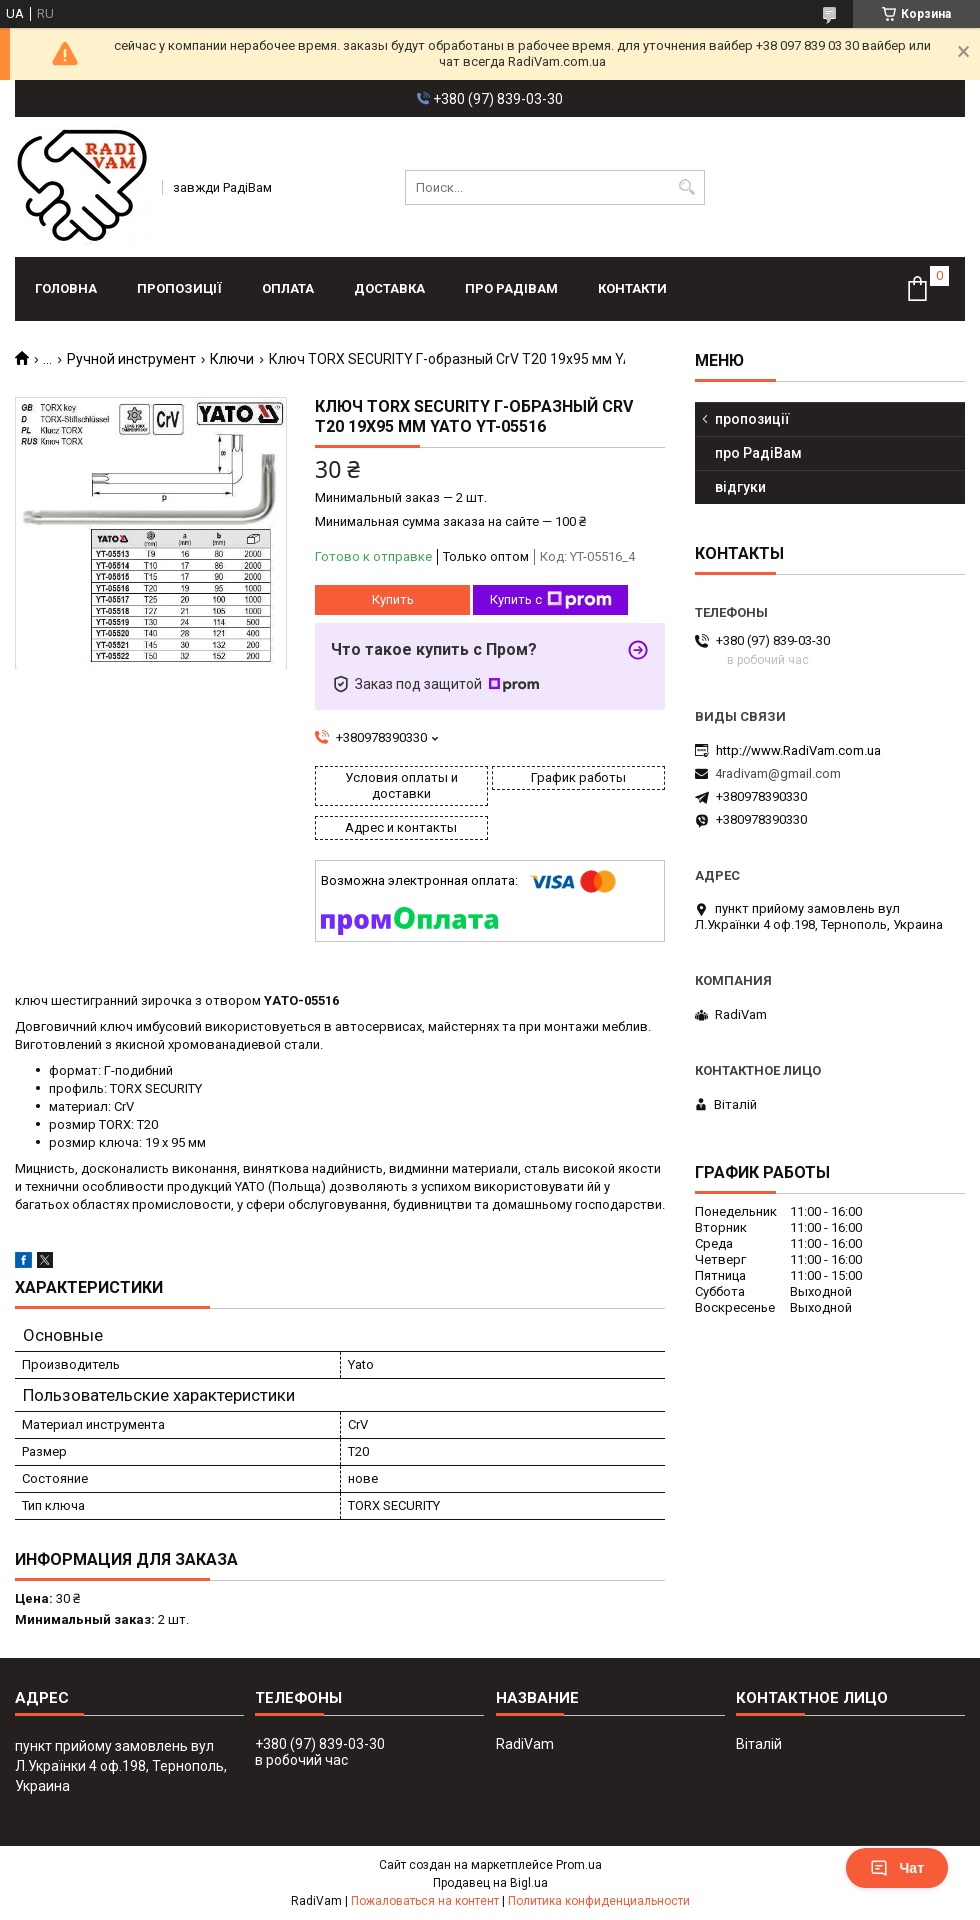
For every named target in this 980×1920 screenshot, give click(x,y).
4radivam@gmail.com (778, 773)
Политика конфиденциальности (599, 1901)
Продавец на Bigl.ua (490, 1883)
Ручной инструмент (131, 359)
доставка (389, 288)
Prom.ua (579, 1865)
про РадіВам (511, 288)
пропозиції (179, 288)
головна (66, 288)
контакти (632, 288)
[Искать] (687, 187)
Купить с (551, 600)
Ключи (232, 359)
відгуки (740, 487)
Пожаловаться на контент (425, 1901)
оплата (288, 288)
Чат (897, 1868)
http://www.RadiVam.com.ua (798, 750)
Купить (393, 599)
